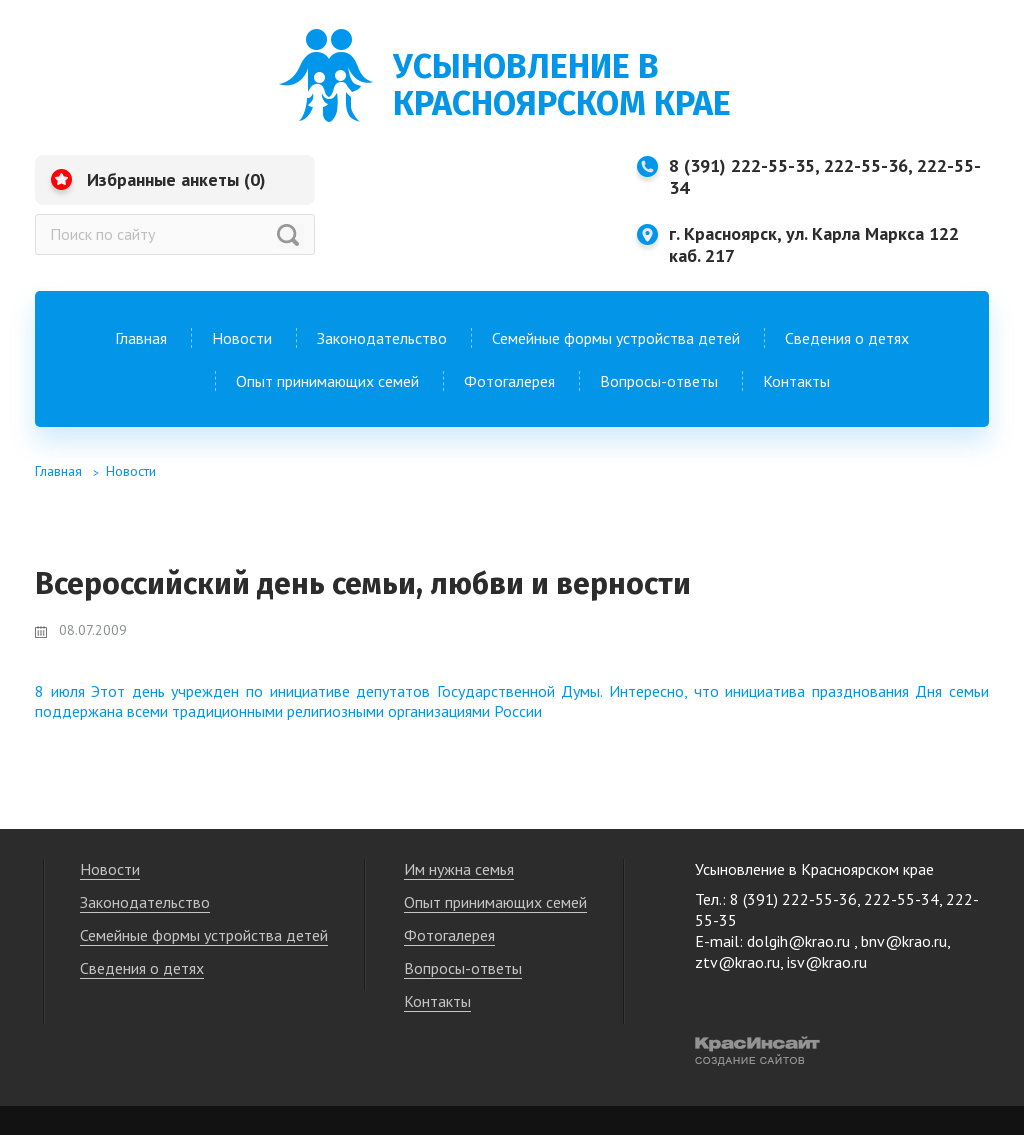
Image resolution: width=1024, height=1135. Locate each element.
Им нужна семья (459, 869)
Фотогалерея (509, 381)
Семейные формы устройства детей (616, 338)
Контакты (796, 381)
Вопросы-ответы (659, 381)
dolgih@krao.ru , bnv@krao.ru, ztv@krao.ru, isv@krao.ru (822, 951)
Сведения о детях (847, 338)
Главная (141, 338)
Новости (242, 338)
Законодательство (382, 338)
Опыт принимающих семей (327, 381)
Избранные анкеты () (176, 179)
